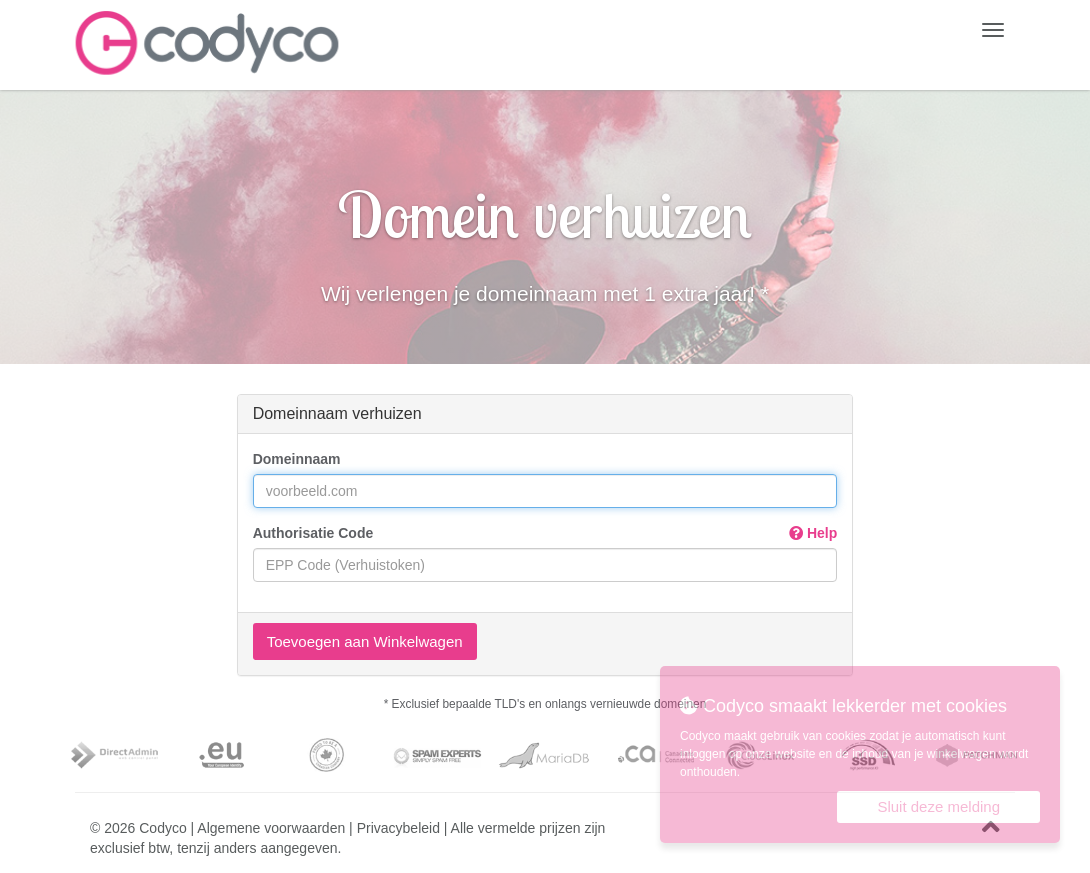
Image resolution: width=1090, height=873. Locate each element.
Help (813, 533)
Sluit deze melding (938, 806)
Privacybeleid (398, 828)
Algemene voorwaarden (271, 828)
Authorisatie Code (545, 533)
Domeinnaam (297, 459)
